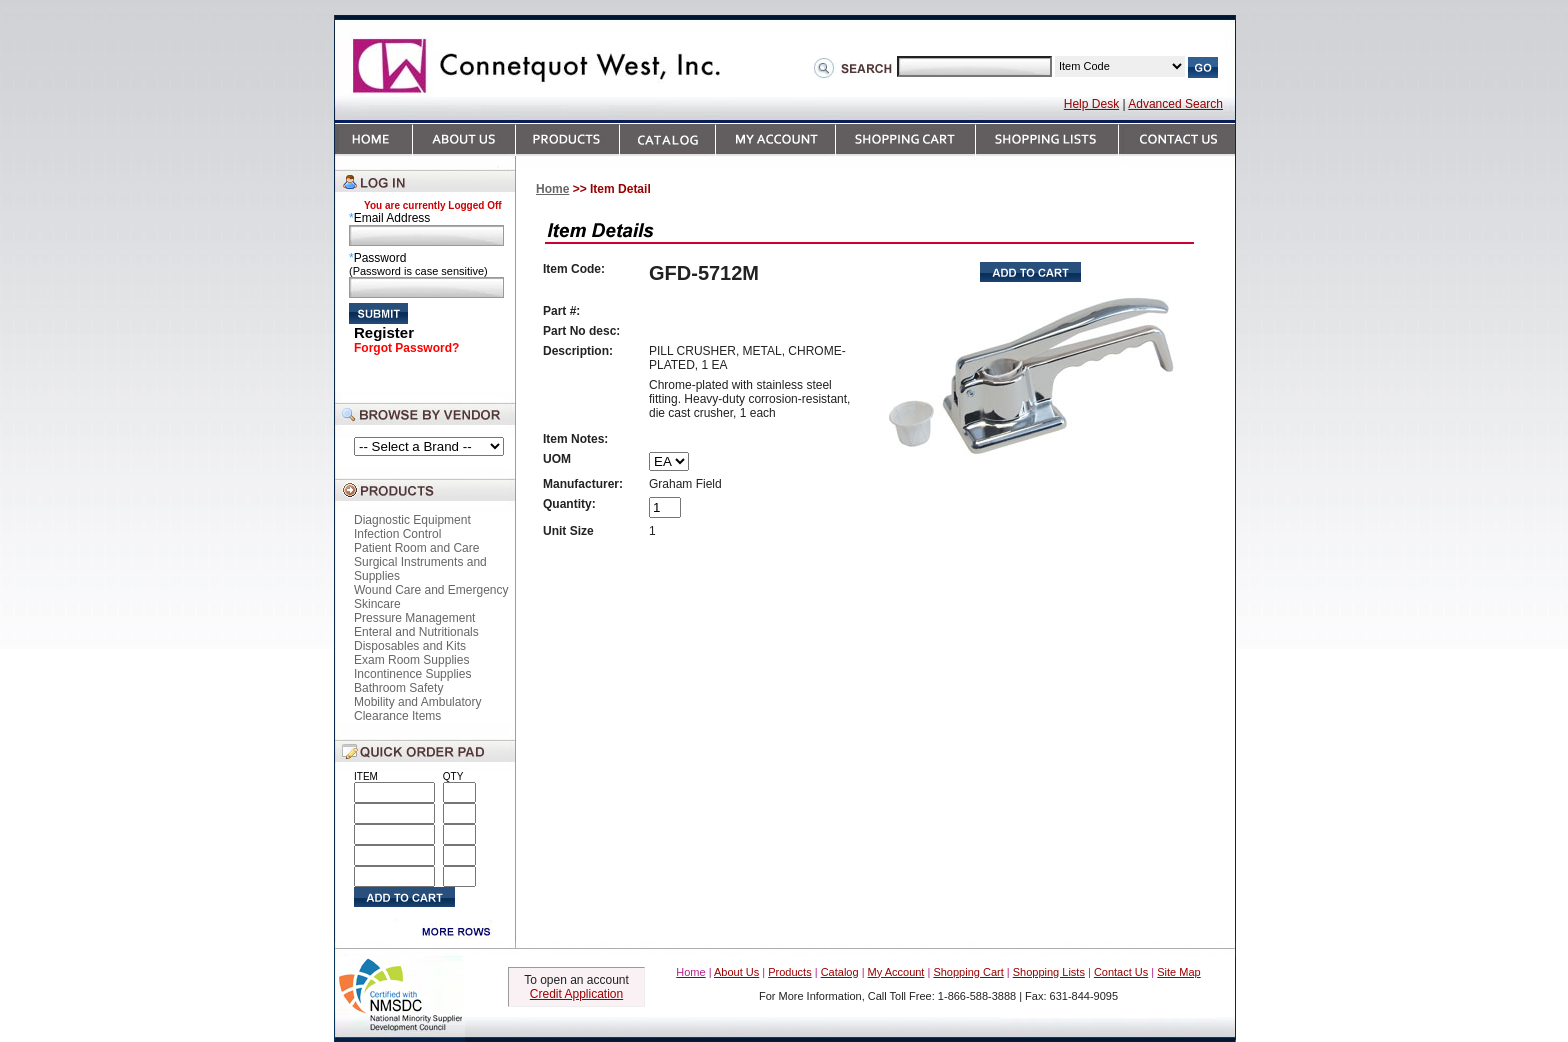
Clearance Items (397, 716)
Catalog (840, 972)
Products (789, 972)
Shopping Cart (968, 972)
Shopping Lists (1049, 972)
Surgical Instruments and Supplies (420, 569)
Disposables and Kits (410, 646)
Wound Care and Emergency (431, 590)
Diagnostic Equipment (412, 520)
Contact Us (1121, 972)
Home (552, 189)
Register (384, 332)
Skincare (377, 604)
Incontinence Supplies (412, 674)
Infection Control (397, 534)
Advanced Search (1175, 104)
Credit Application (576, 994)
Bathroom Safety (398, 688)
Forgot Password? (406, 348)
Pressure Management (414, 618)
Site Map (1178, 972)
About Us (736, 972)
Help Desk (1091, 104)
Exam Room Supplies (411, 660)
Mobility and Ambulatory (417, 702)
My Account (896, 972)
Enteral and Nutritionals (416, 632)
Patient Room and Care (416, 548)
